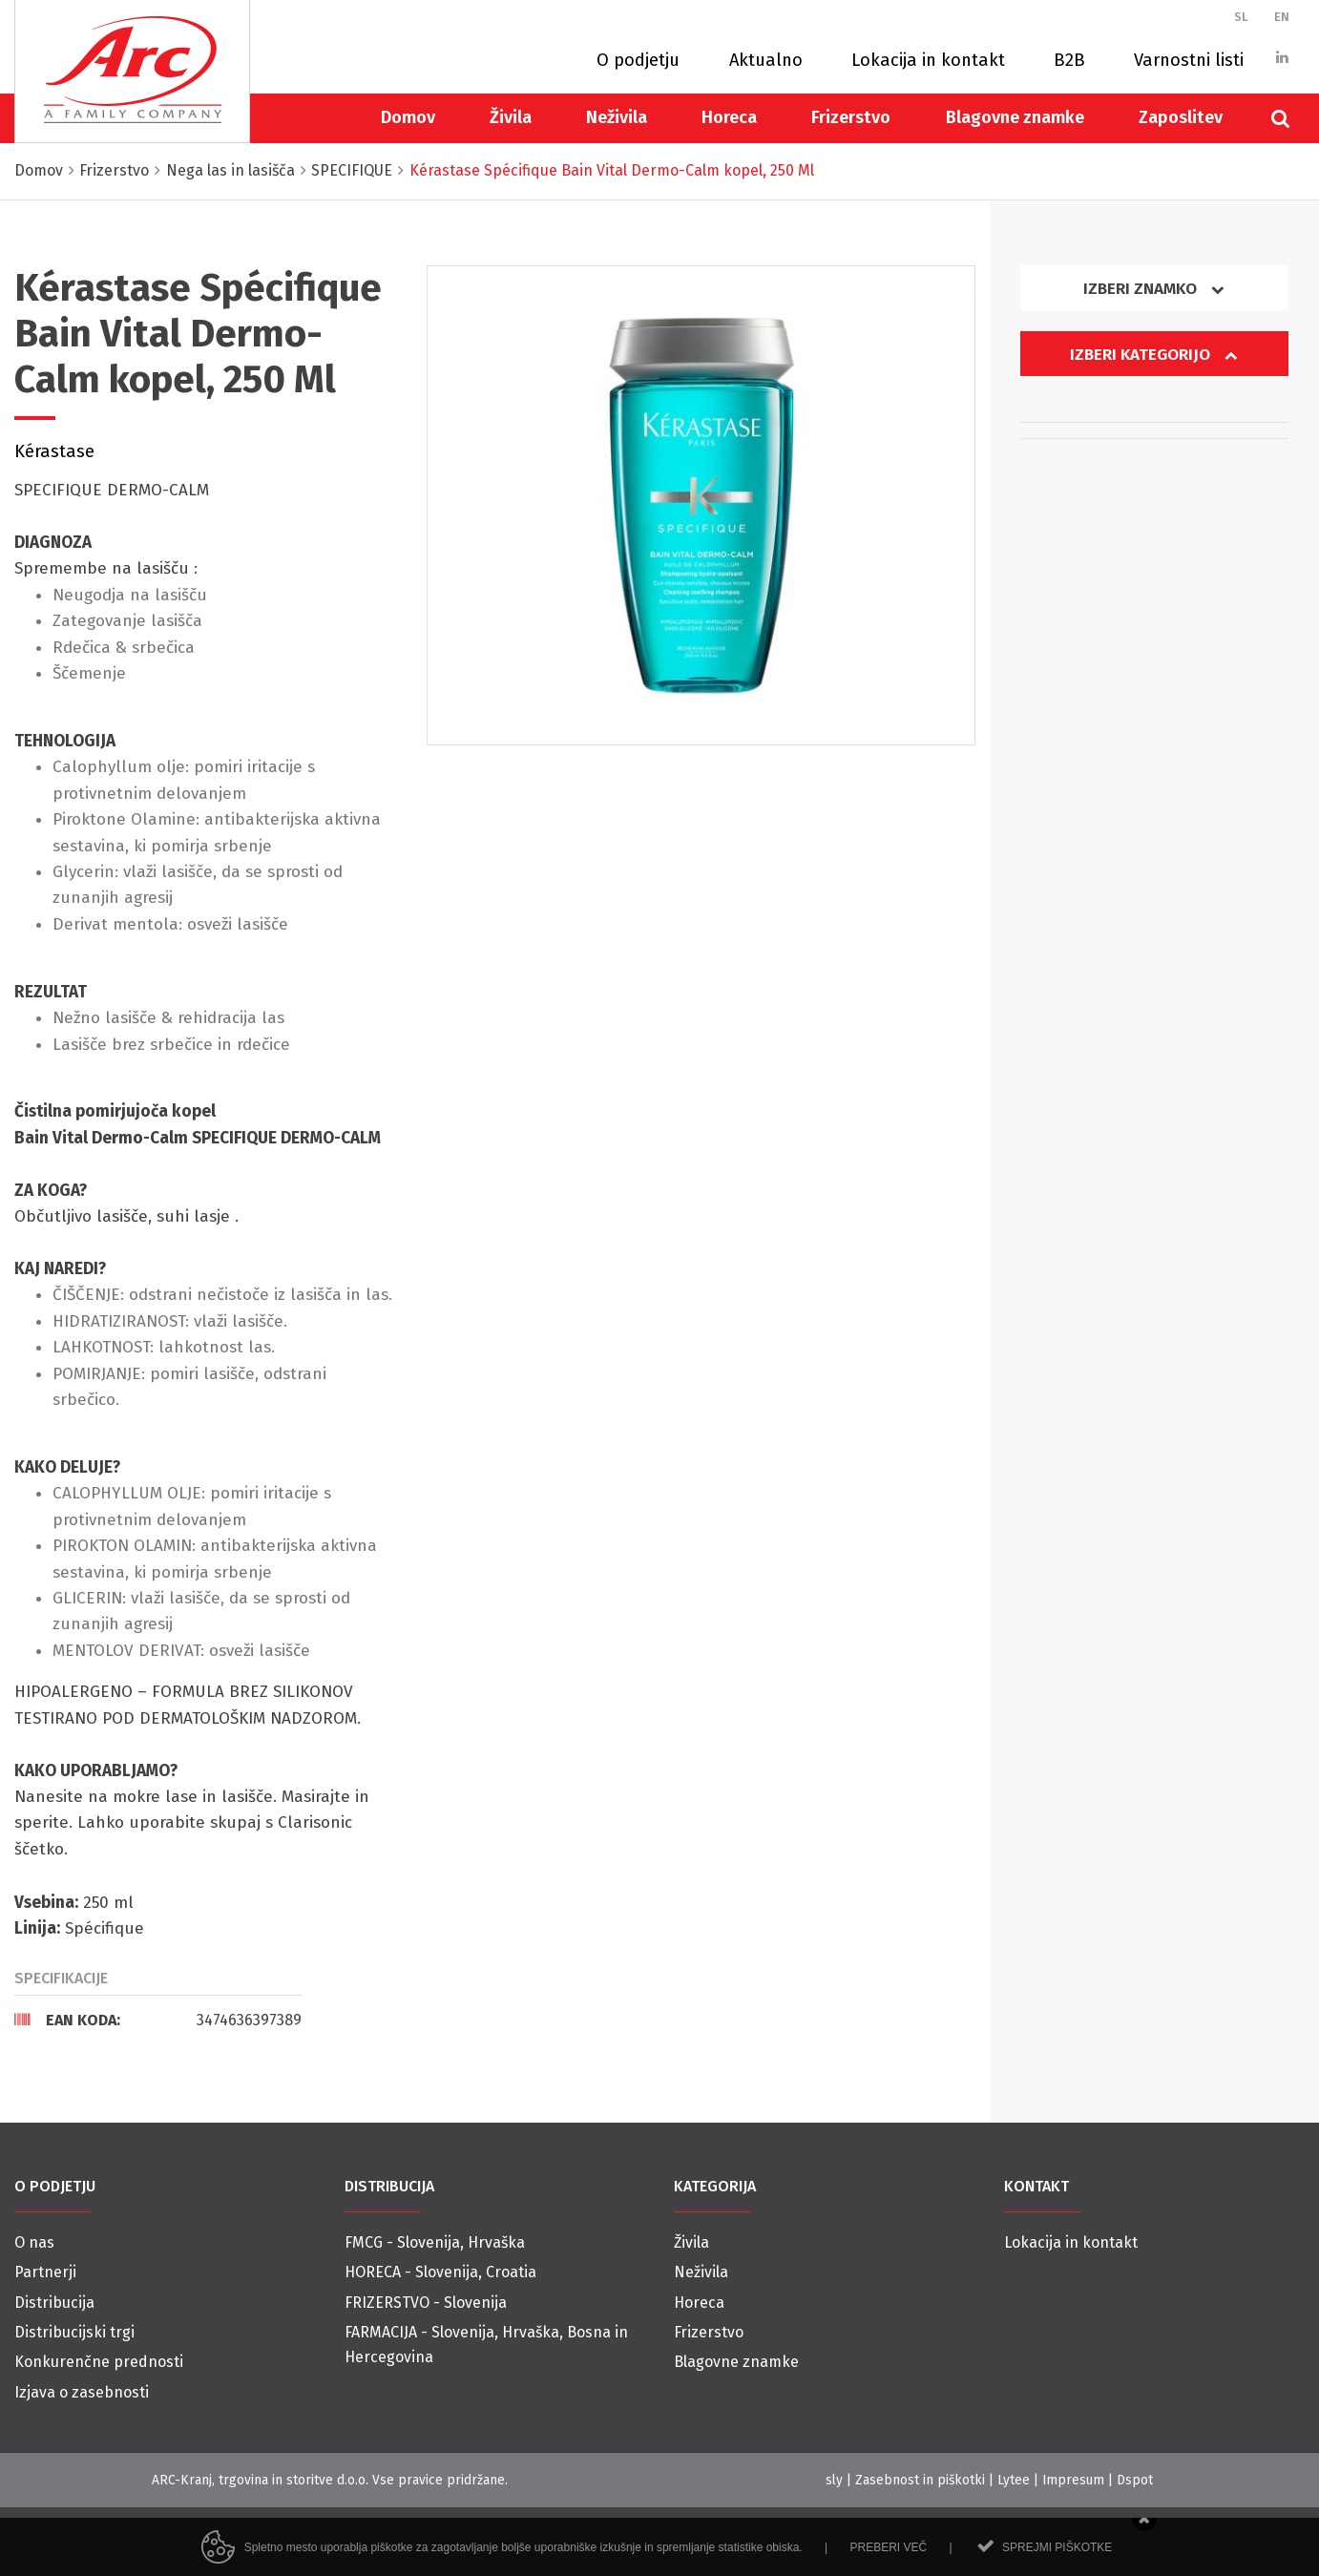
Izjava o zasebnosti (81, 2392)
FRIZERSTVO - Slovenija (426, 2302)
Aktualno (766, 60)
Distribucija (54, 2302)
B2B (1069, 60)
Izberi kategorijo (1154, 355)
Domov (408, 117)
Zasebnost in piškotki (920, 2480)
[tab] (158, 2019)
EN (1281, 17)
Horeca (729, 117)
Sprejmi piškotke (1057, 2565)
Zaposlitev (1181, 117)
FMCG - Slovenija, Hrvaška (435, 2242)
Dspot (1135, 2480)
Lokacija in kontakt (928, 60)
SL (1241, 17)
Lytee (1013, 2480)
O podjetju (638, 60)
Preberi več (888, 2565)
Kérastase (54, 451)
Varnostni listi (1189, 60)
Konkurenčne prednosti (98, 2362)
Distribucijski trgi (74, 2332)
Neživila (616, 117)
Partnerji (45, 2272)
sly (834, 2480)
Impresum (1073, 2480)
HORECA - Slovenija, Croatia (440, 2272)
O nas (34, 2242)
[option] (701, 504)
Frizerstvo (850, 117)
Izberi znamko (1154, 289)
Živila (511, 117)
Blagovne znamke (1015, 117)
